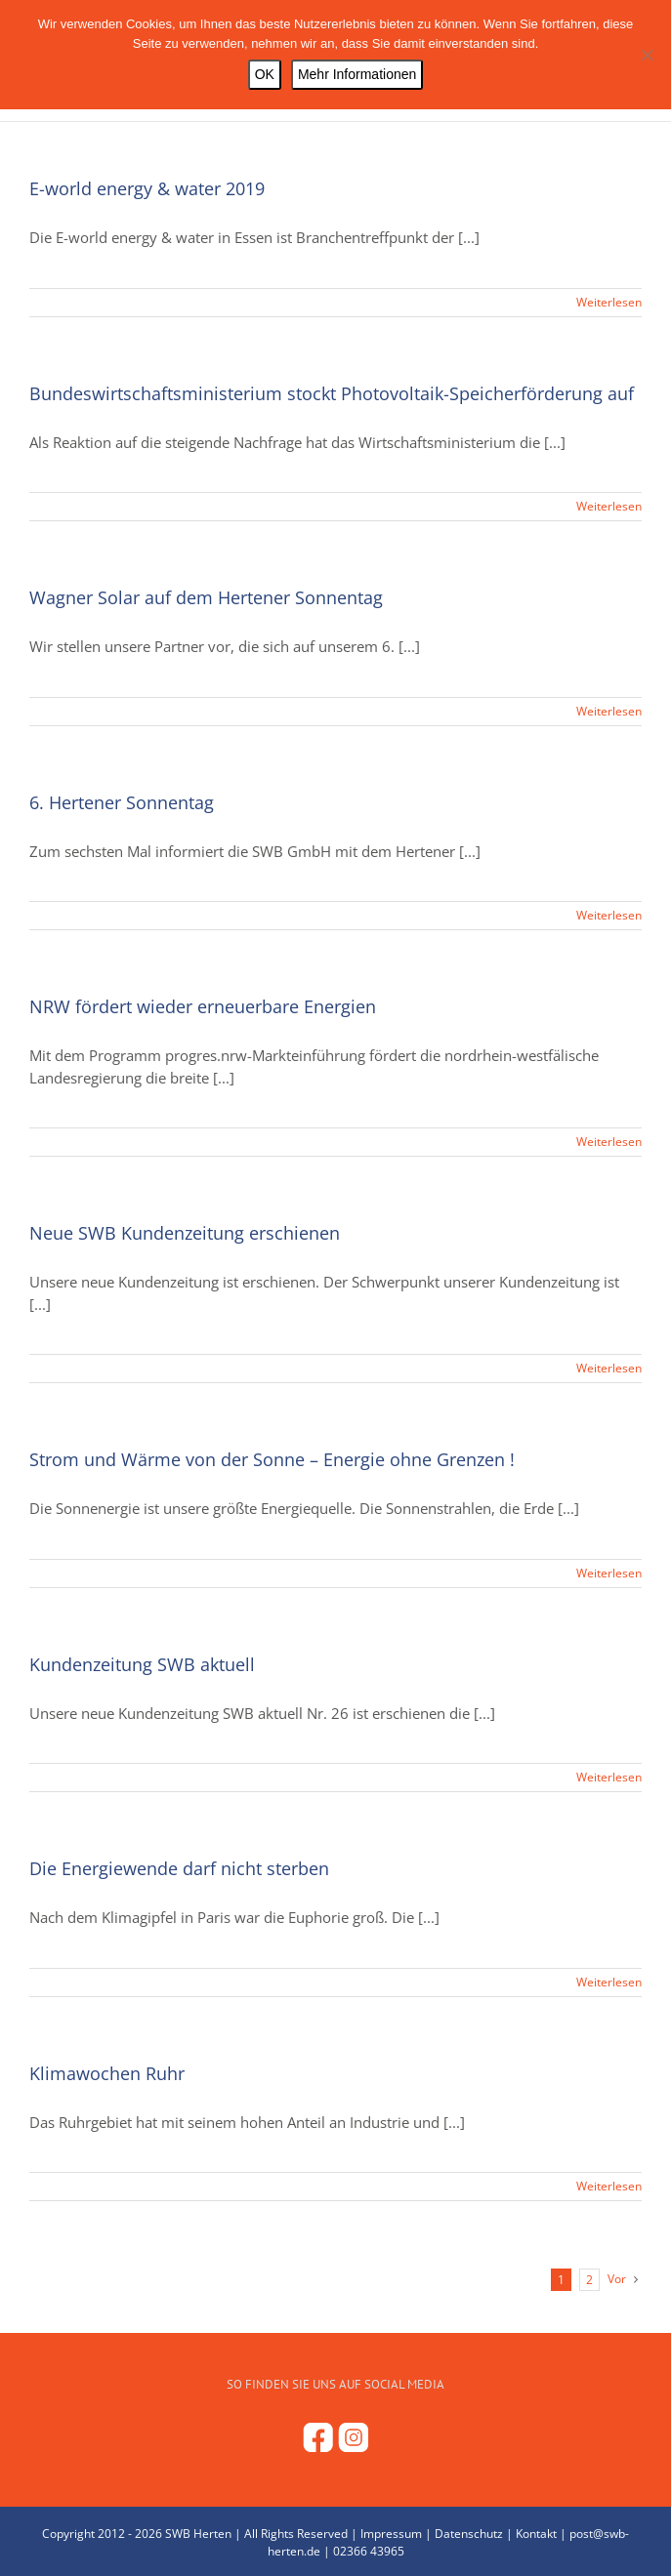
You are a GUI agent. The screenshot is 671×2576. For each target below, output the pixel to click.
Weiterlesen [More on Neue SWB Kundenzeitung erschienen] (609, 1368)
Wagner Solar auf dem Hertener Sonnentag (206, 597)
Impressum (391, 2533)
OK (264, 74)
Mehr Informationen (357, 74)
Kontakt (536, 2533)
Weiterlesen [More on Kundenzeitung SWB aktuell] (609, 1777)
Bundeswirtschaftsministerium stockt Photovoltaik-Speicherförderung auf (331, 393)
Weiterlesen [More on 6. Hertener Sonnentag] (609, 915)
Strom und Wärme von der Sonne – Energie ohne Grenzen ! (272, 1459)
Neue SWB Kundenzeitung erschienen (184, 1233)
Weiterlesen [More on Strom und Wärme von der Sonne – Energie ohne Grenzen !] (609, 1573)
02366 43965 (368, 2551)
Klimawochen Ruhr (107, 2073)
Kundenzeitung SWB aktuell (142, 1664)
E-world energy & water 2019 (147, 188)
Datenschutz (469, 2533)
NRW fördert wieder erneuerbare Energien (202, 1006)
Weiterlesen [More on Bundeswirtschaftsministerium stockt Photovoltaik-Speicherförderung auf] (609, 506)
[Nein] (646, 54)
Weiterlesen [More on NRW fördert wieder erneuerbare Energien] (609, 1141)
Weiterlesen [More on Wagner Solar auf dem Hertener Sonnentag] (609, 711)
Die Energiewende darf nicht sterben (179, 1868)
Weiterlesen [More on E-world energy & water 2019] (609, 302)
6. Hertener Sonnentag (121, 802)
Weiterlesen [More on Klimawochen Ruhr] (609, 2186)
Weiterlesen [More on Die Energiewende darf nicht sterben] (609, 1982)
